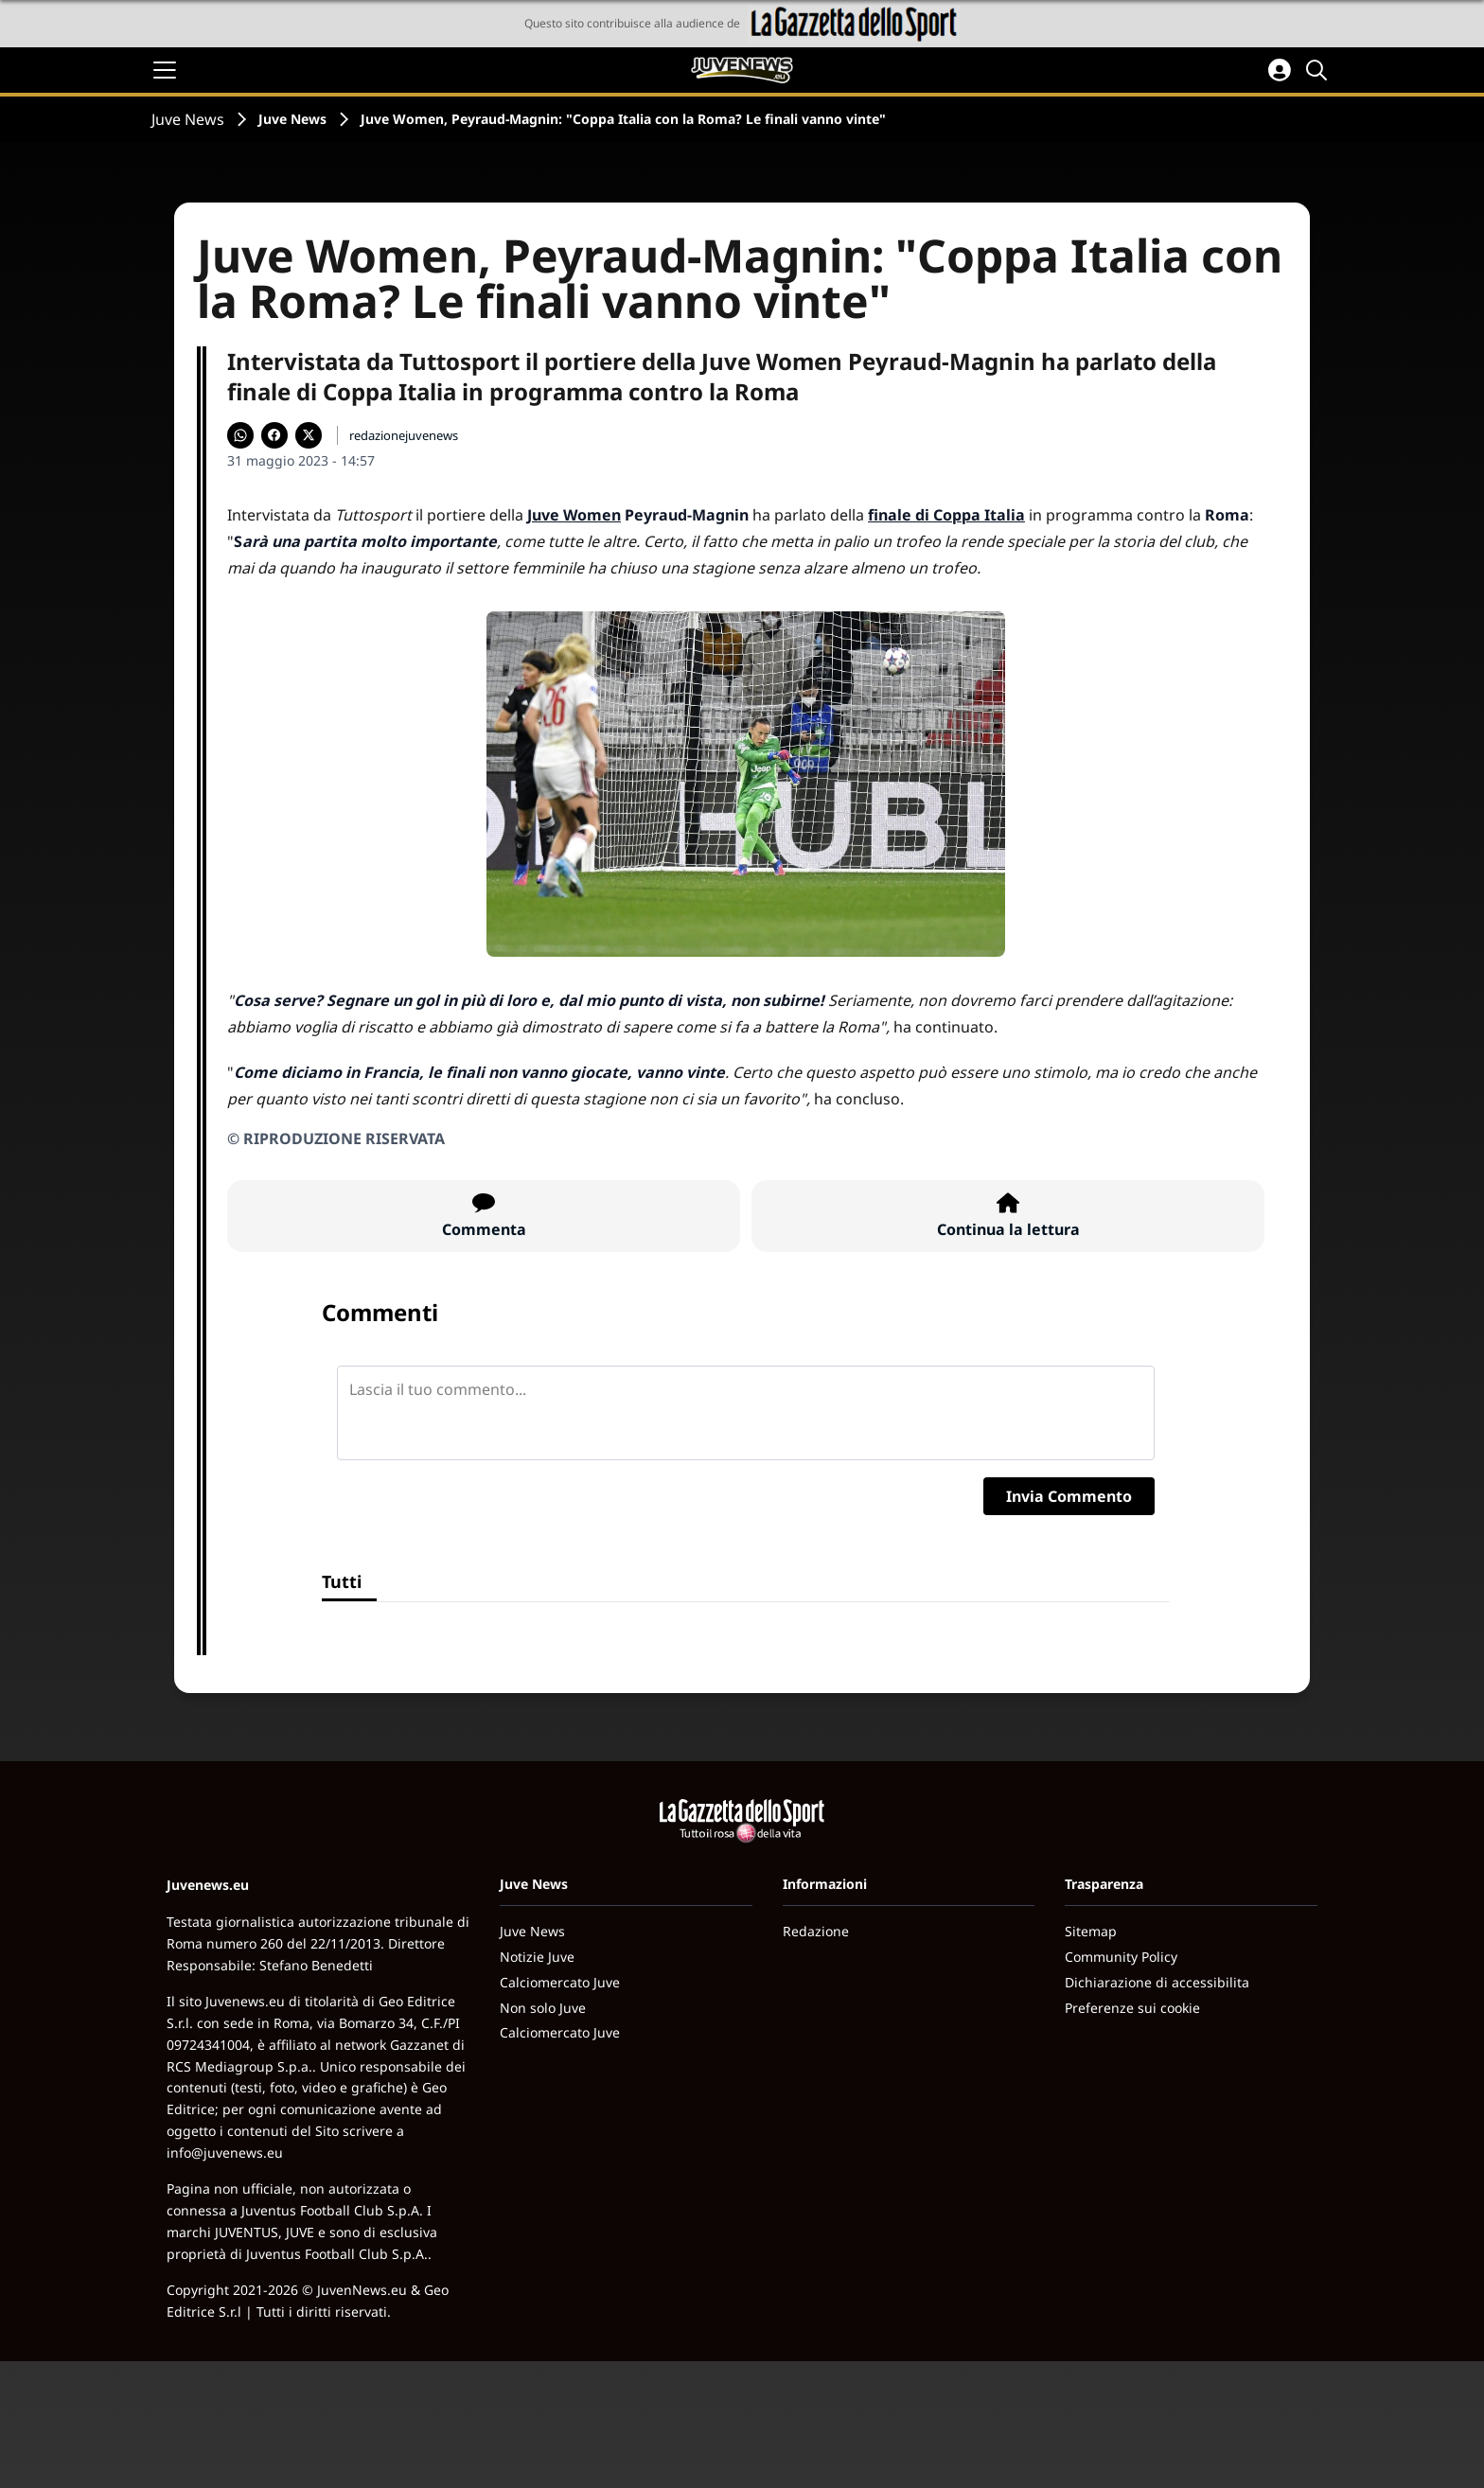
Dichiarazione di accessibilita (1157, 1982)
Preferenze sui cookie (1132, 2008)
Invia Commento (1069, 1496)
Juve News (187, 119)
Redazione (816, 1931)
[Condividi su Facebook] (274, 435)
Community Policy (1121, 1957)
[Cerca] (1319, 70)
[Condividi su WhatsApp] (240, 435)
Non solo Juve (543, 2008)
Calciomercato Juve (560, 1982)
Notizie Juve (537, 1957)
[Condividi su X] (308, 435)
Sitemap (1091, 1931)
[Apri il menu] (164, 70)
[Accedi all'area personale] (1279, 70)
